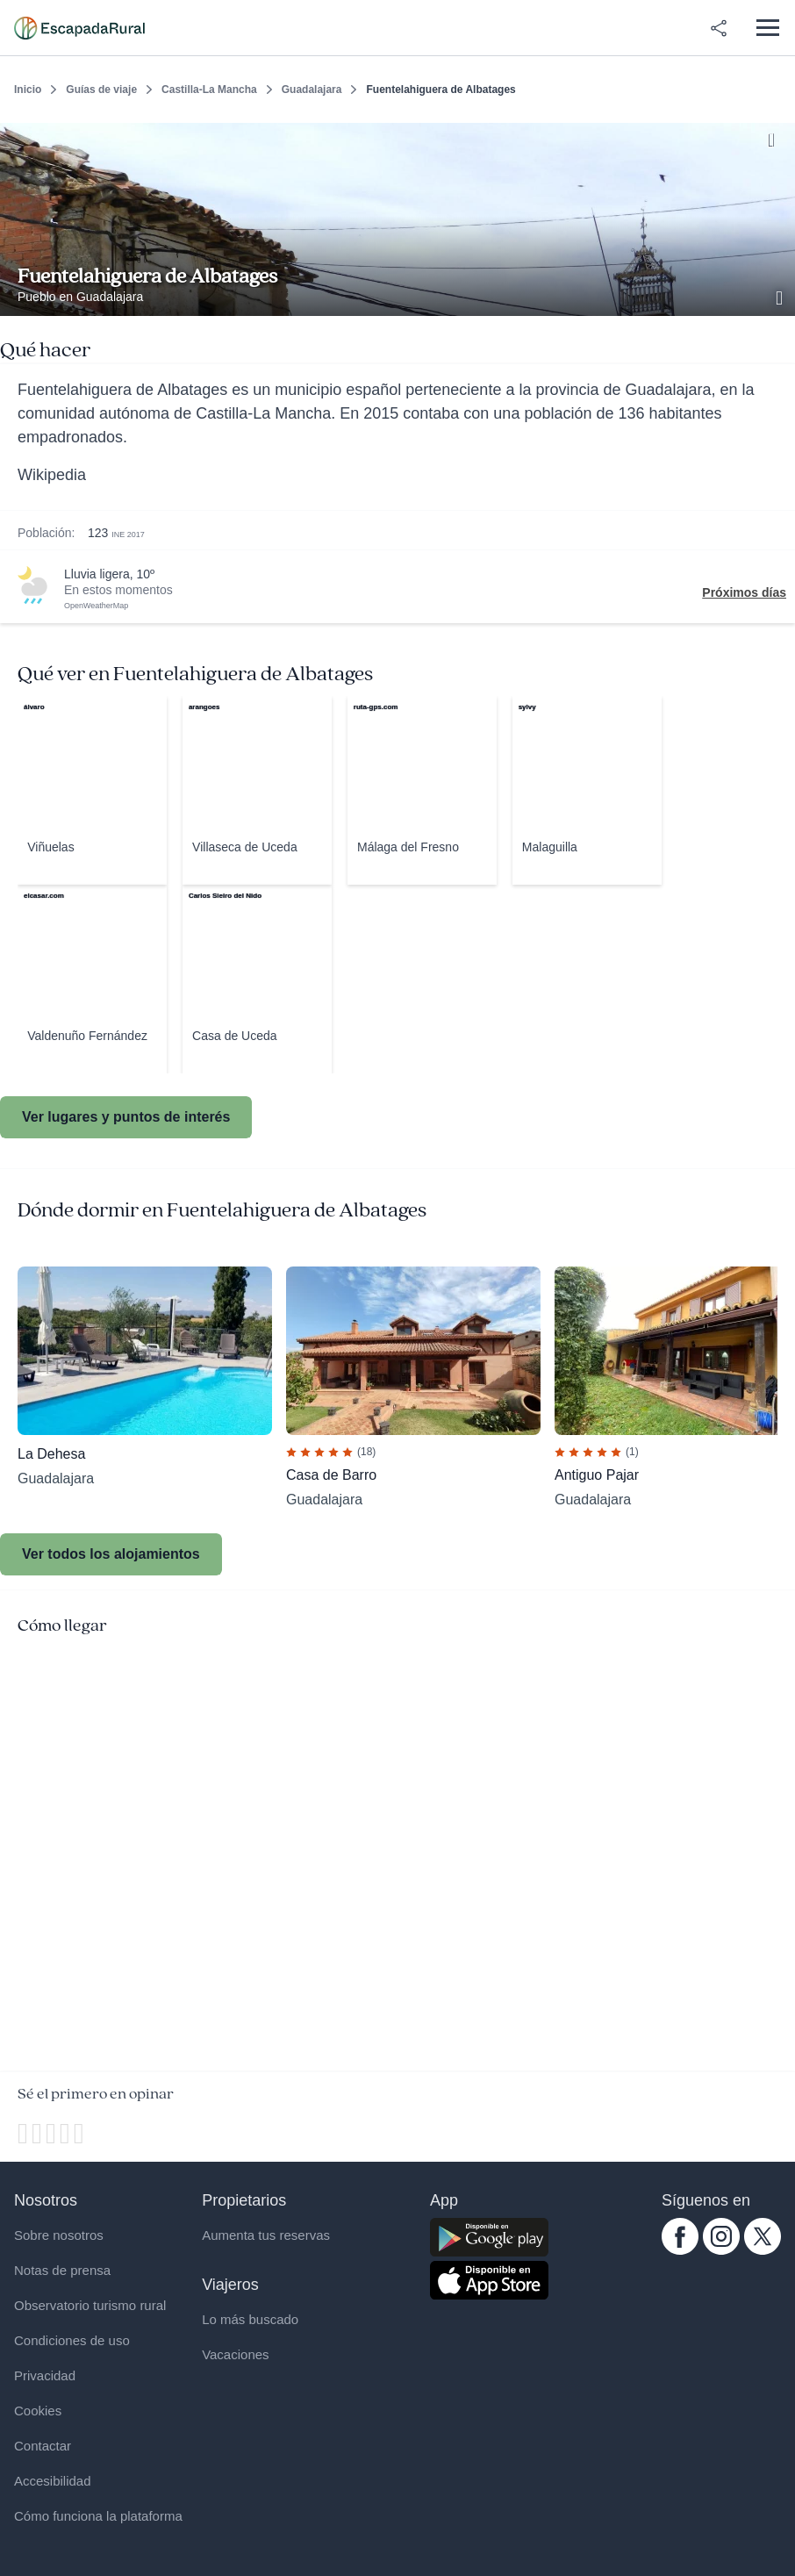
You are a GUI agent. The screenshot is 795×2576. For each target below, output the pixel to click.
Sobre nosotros (59, 2235)
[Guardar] (775, 137)
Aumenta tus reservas (266, 2235)
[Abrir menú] (767, 27)
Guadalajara (312, 89)
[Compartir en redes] (719, 28)
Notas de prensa (62, 2270)
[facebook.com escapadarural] (680, 2250)
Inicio (27, 89)
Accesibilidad (52, 2480)
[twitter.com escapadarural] (762, 2250)
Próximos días (744, 592)
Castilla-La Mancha (209, 89)
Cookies (37, 2410)
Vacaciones (235, 2354)
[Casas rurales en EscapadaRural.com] (79, 28)
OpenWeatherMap (96, 605)
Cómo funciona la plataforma (98, 2515)
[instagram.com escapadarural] (721, 2250)
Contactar (42, 2445)
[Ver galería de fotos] (781, 296)
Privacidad (44, 2375)
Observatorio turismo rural (90, 2305)
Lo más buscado (250, 2319)
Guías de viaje (101, 89)
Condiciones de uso (72, 2340)
